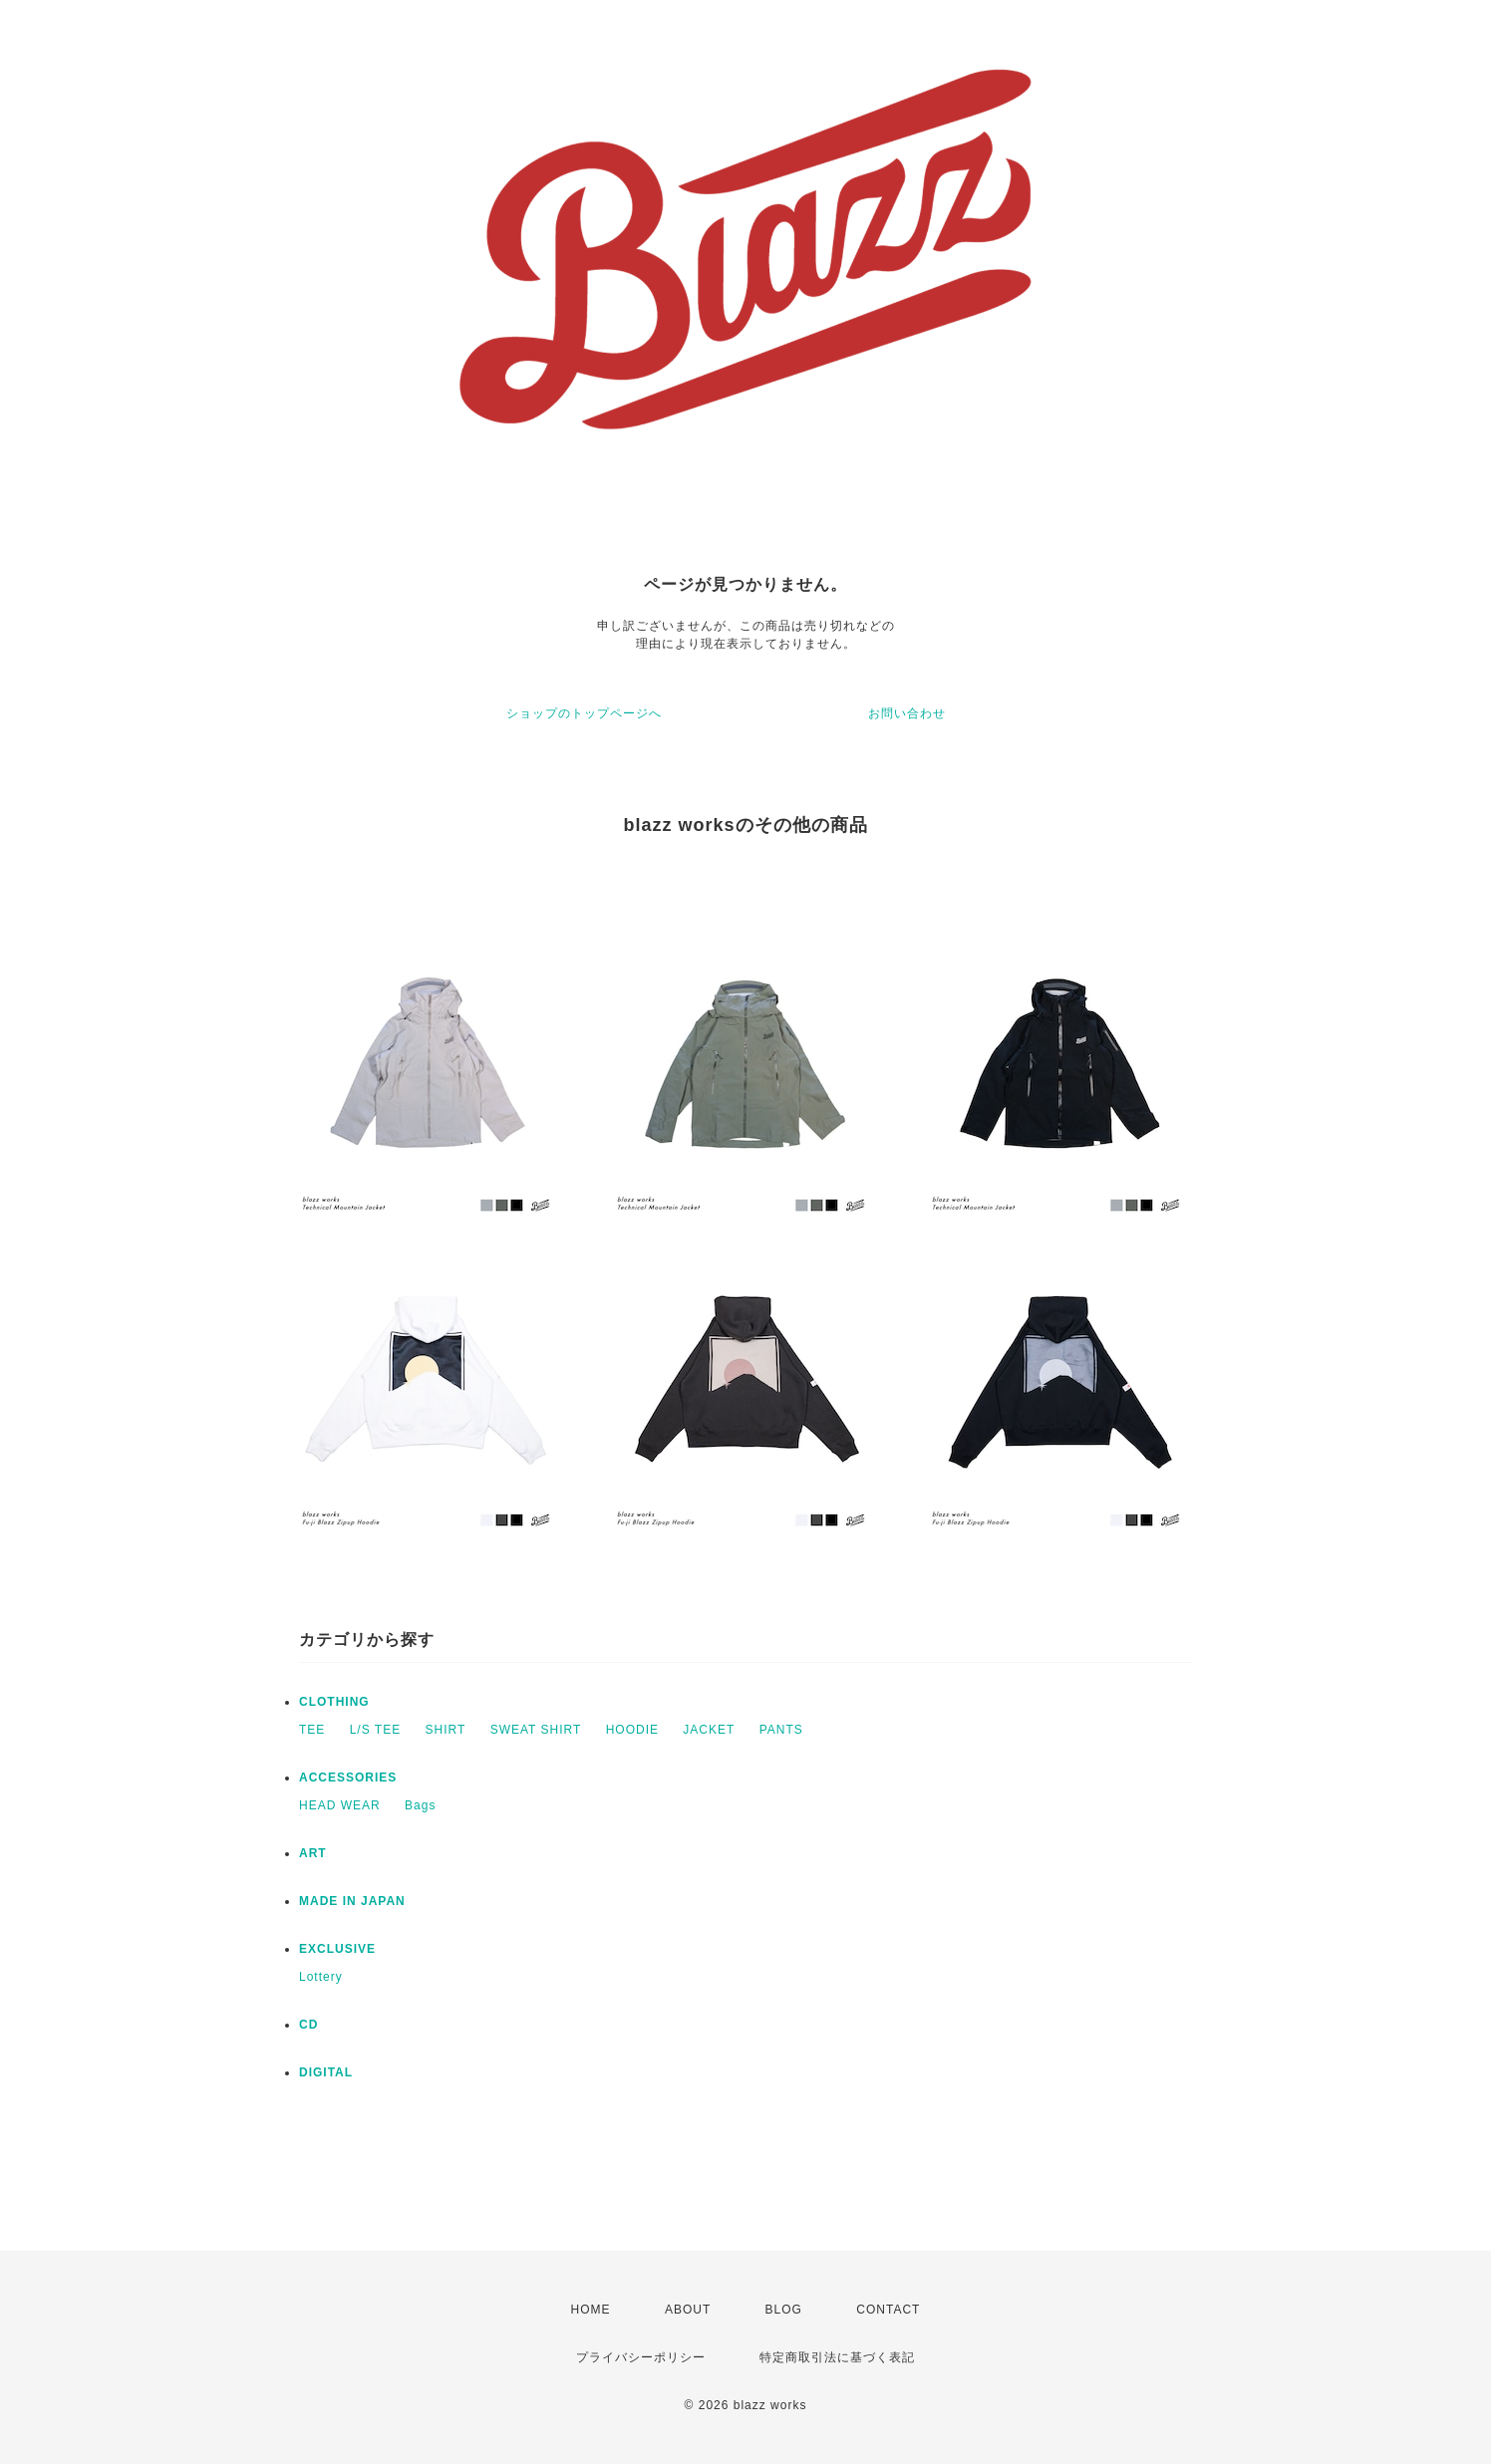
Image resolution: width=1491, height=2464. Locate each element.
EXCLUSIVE (337, 1949)
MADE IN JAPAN (352, 1901)
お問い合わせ (907, 713)
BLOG (783, 2310)
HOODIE (632, 1730)
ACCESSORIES (348, 1777)
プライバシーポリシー (641, 2357)
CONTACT (888, 2310)
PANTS (781, 1730)
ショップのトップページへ (584, 713)
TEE (312, 1730)
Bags (420, 1805)
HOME (591, 2310)
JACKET (709, 1730)
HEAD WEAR (340, 1805)
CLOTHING (334, 1702)
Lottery (321, 1977)
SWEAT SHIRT (536, 1730)
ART (313, 1853)
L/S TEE (375, 1730)
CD (308, 2025)
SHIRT (446, 1730)
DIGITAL (326, 2072)
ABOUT (688, 2310)
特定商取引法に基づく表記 (837, 2357)
